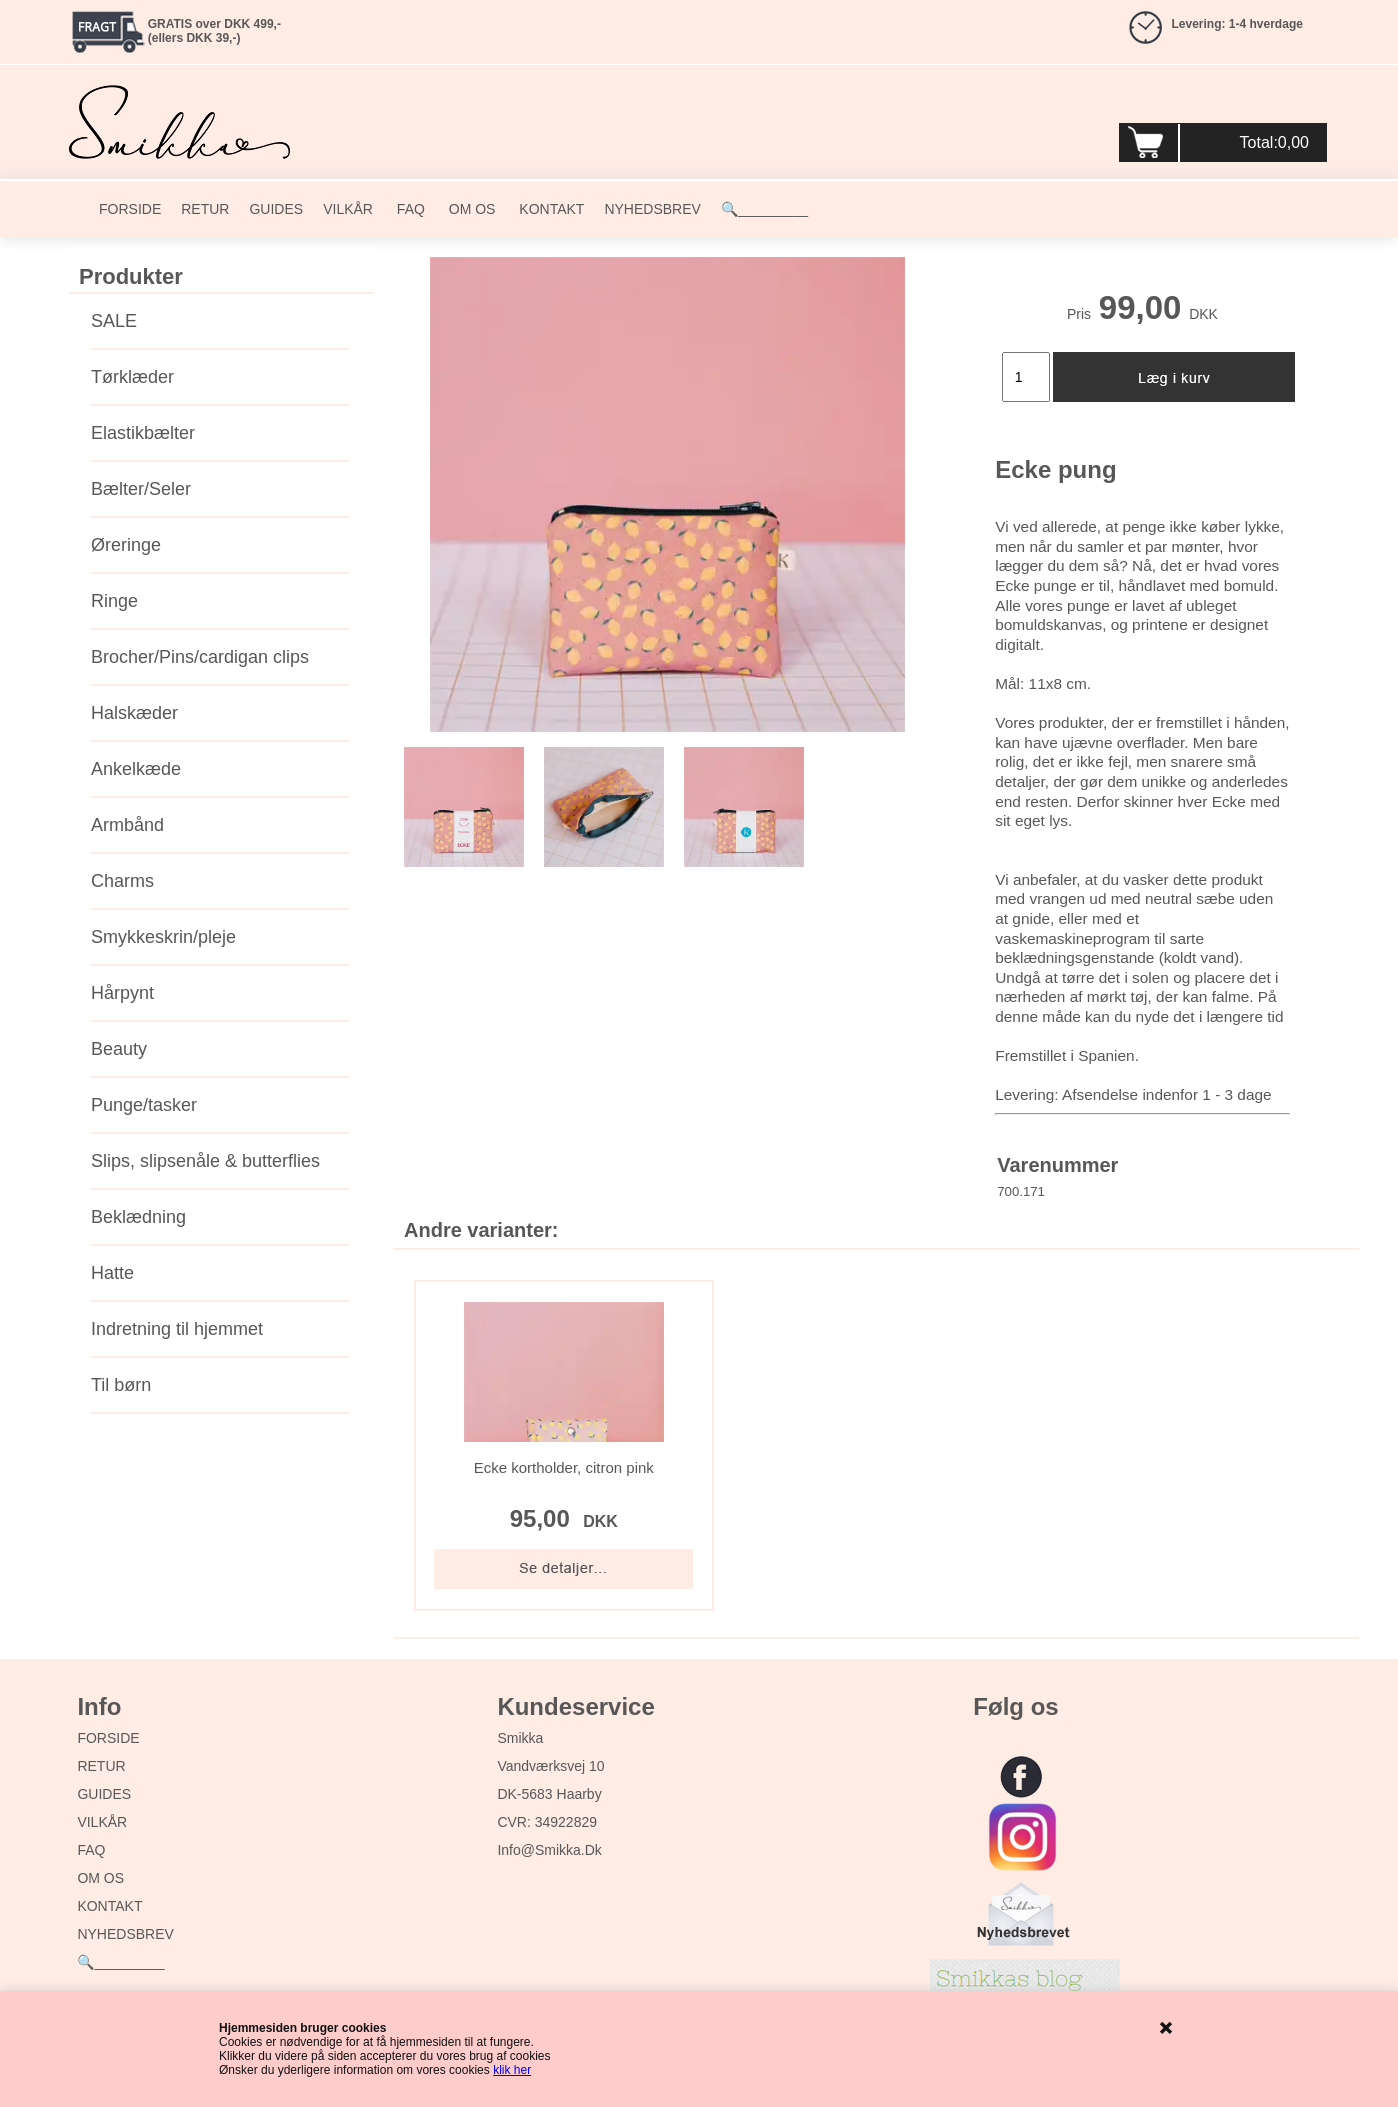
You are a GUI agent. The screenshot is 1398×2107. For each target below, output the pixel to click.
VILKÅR (348, 209)
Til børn (121, 1385)
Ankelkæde (136, 769)
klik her (512, 2070)
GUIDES (276, 209)
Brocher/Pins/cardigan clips (200, 657)
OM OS (470, 209)
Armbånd (127, 825)
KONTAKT (549, 209)
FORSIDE (130, 209)
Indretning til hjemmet (177, 1329)
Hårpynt (122, 993)
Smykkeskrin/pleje (163, 937)
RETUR (205, 209)
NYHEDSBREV (652, 209)
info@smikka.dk (549, 1850)
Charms (122, 881)
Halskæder (134, 713)
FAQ (409, 209)
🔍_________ (764, 209)
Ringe (114, 601)
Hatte (112, 1273)
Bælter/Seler (141, 489)
